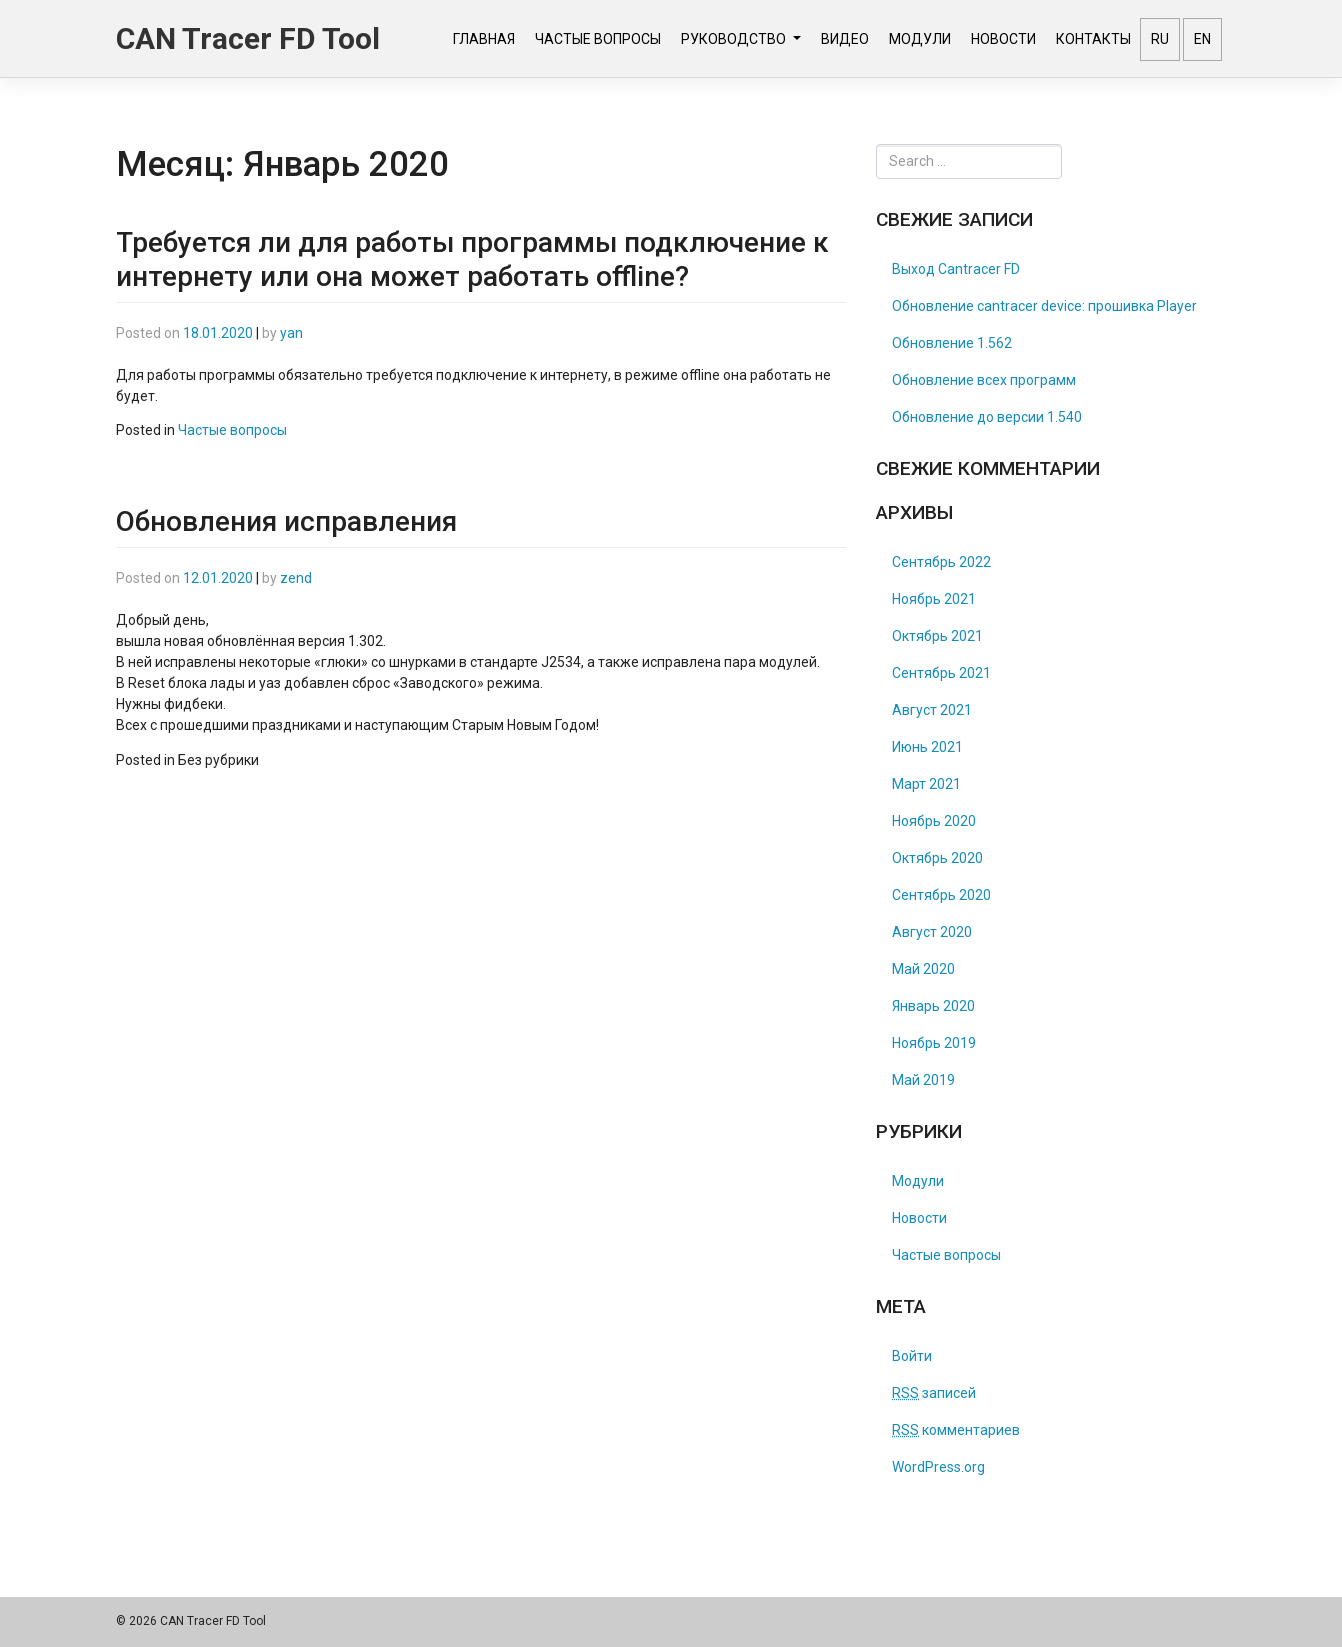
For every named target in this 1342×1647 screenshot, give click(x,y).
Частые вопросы (598, 39)
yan (291, 333)
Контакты (1093, 39)
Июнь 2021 (927, 747)
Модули (920, 39)
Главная (484, 39)
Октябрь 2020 (937, 858)
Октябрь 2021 (937, 636)
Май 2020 (923, 969)
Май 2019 (923, 1080)
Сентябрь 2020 (941, 895)
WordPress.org (938, 1467)
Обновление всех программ (984, 380)
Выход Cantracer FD (956, 269)
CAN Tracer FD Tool (248, 38)
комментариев (956, 1430)
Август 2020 (932, 932)
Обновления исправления (286, 521)
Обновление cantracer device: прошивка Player (1044, 306)
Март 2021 (926, 784)
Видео (845, 39)
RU (1160, 39)
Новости (1003, 39)
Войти (912, 1356)
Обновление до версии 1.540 (987, 417)
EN (1202, 39)
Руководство (735, 39)
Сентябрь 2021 (941, 673)
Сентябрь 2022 (941, 562)
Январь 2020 (933, 1006)
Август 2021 (932, 710)
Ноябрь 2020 (934, 821)
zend (296, 578)
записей (934, 1393)
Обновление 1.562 (952, 343)
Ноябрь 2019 (934, 1043)
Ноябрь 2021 (934, 599)
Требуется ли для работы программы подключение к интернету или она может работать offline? (472, 259)
